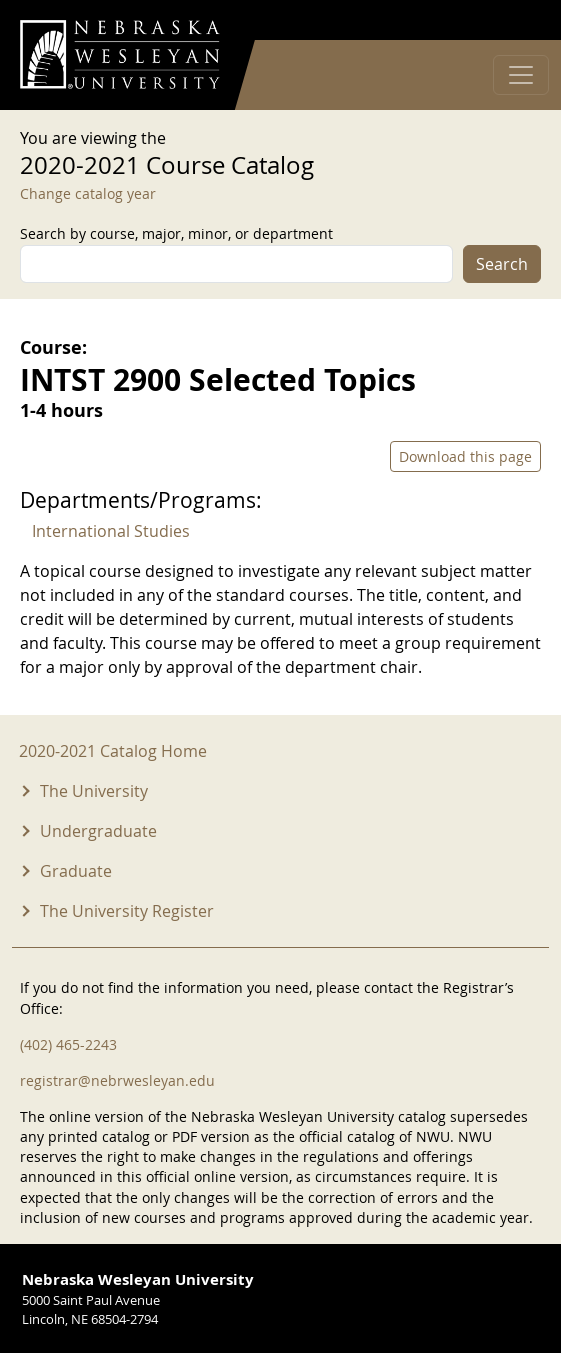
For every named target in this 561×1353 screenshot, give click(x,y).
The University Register (127, 911)
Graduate (76, 871)
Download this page (465, 456)
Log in (515, 20)
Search (502, 264)
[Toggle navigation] (521, 75)
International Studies (111, 531)
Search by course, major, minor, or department (176, 233)
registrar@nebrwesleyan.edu (117, 1080)
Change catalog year (88, 193)
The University (94, 791)
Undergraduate (98, 831)
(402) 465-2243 (68, 1044)
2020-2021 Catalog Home (113, 751)
